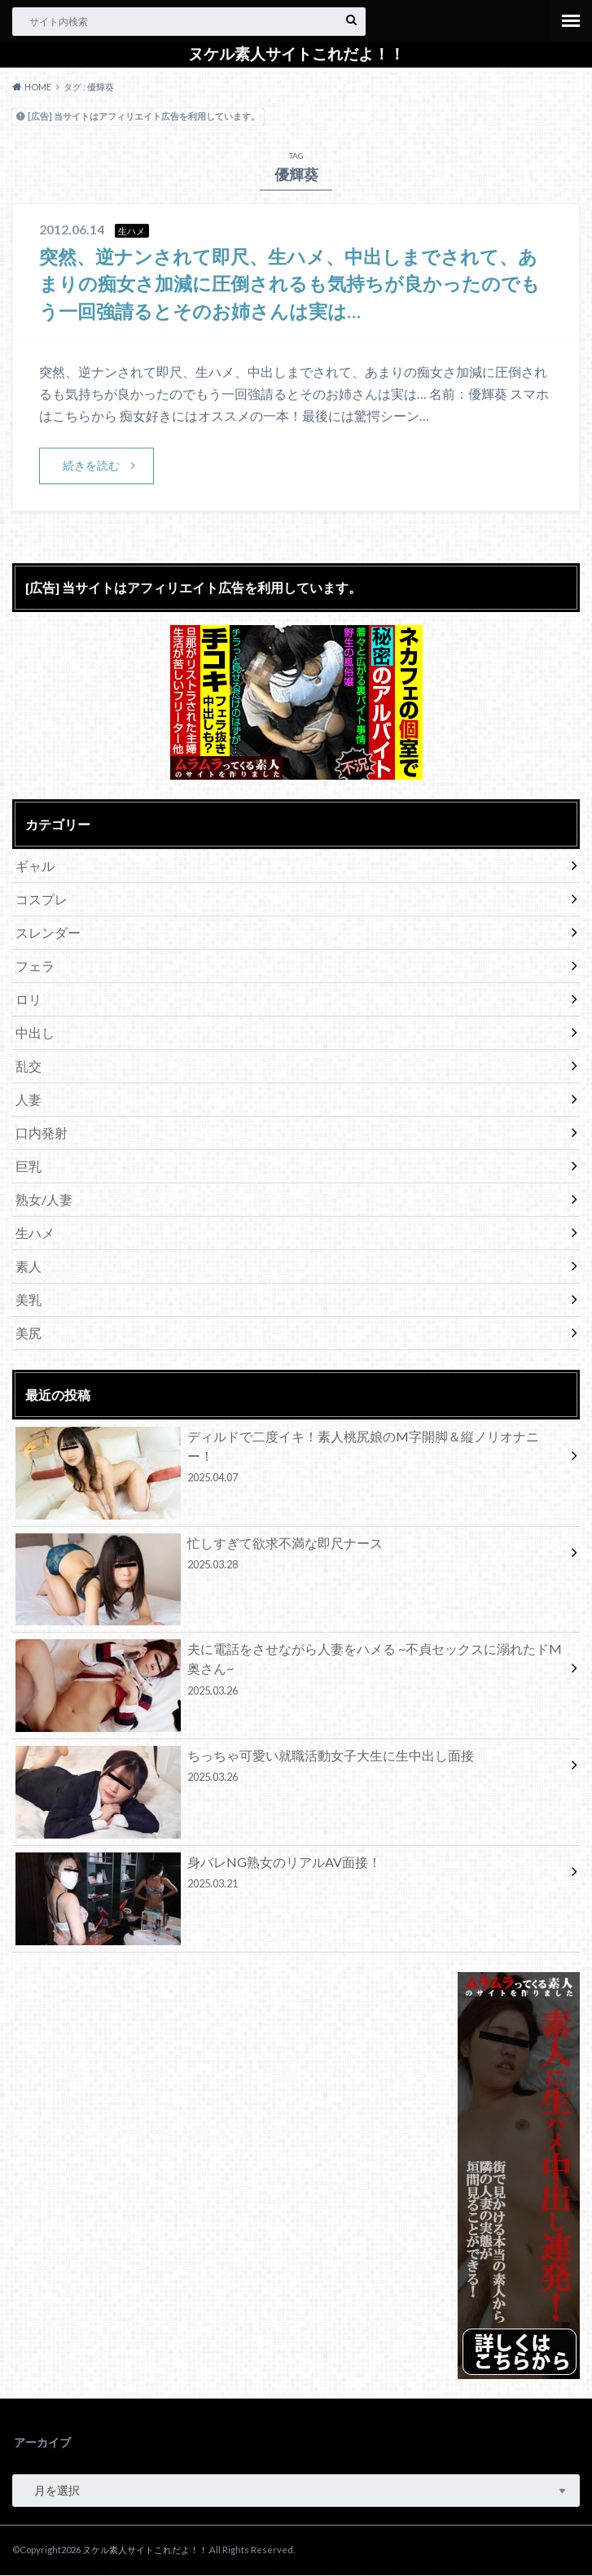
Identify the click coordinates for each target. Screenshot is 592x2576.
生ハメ (35, 1233)
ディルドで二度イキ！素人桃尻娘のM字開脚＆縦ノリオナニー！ (289, 1459)
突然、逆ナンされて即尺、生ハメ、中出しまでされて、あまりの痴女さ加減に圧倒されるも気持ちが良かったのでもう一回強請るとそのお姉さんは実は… (290, 283)
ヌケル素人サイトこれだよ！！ (296, 54)
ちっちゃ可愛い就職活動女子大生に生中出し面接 (289, 1768)
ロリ (28, 1000)
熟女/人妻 (43, 1200)
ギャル (35, 866)
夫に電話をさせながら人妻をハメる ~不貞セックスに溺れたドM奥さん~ (289, 1672)
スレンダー (48, 933)
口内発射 (41, 1133)
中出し (35, 1033)
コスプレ (41, 900)
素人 (28, 1267)
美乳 (28, 1300)
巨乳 (28, 1166)
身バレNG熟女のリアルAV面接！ (289, 1875)
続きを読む (91, 465)
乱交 (28, 1066)
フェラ (35, 966)
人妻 (28, 1100)
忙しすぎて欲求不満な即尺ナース (289, 1556)
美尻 (28, 1333)
